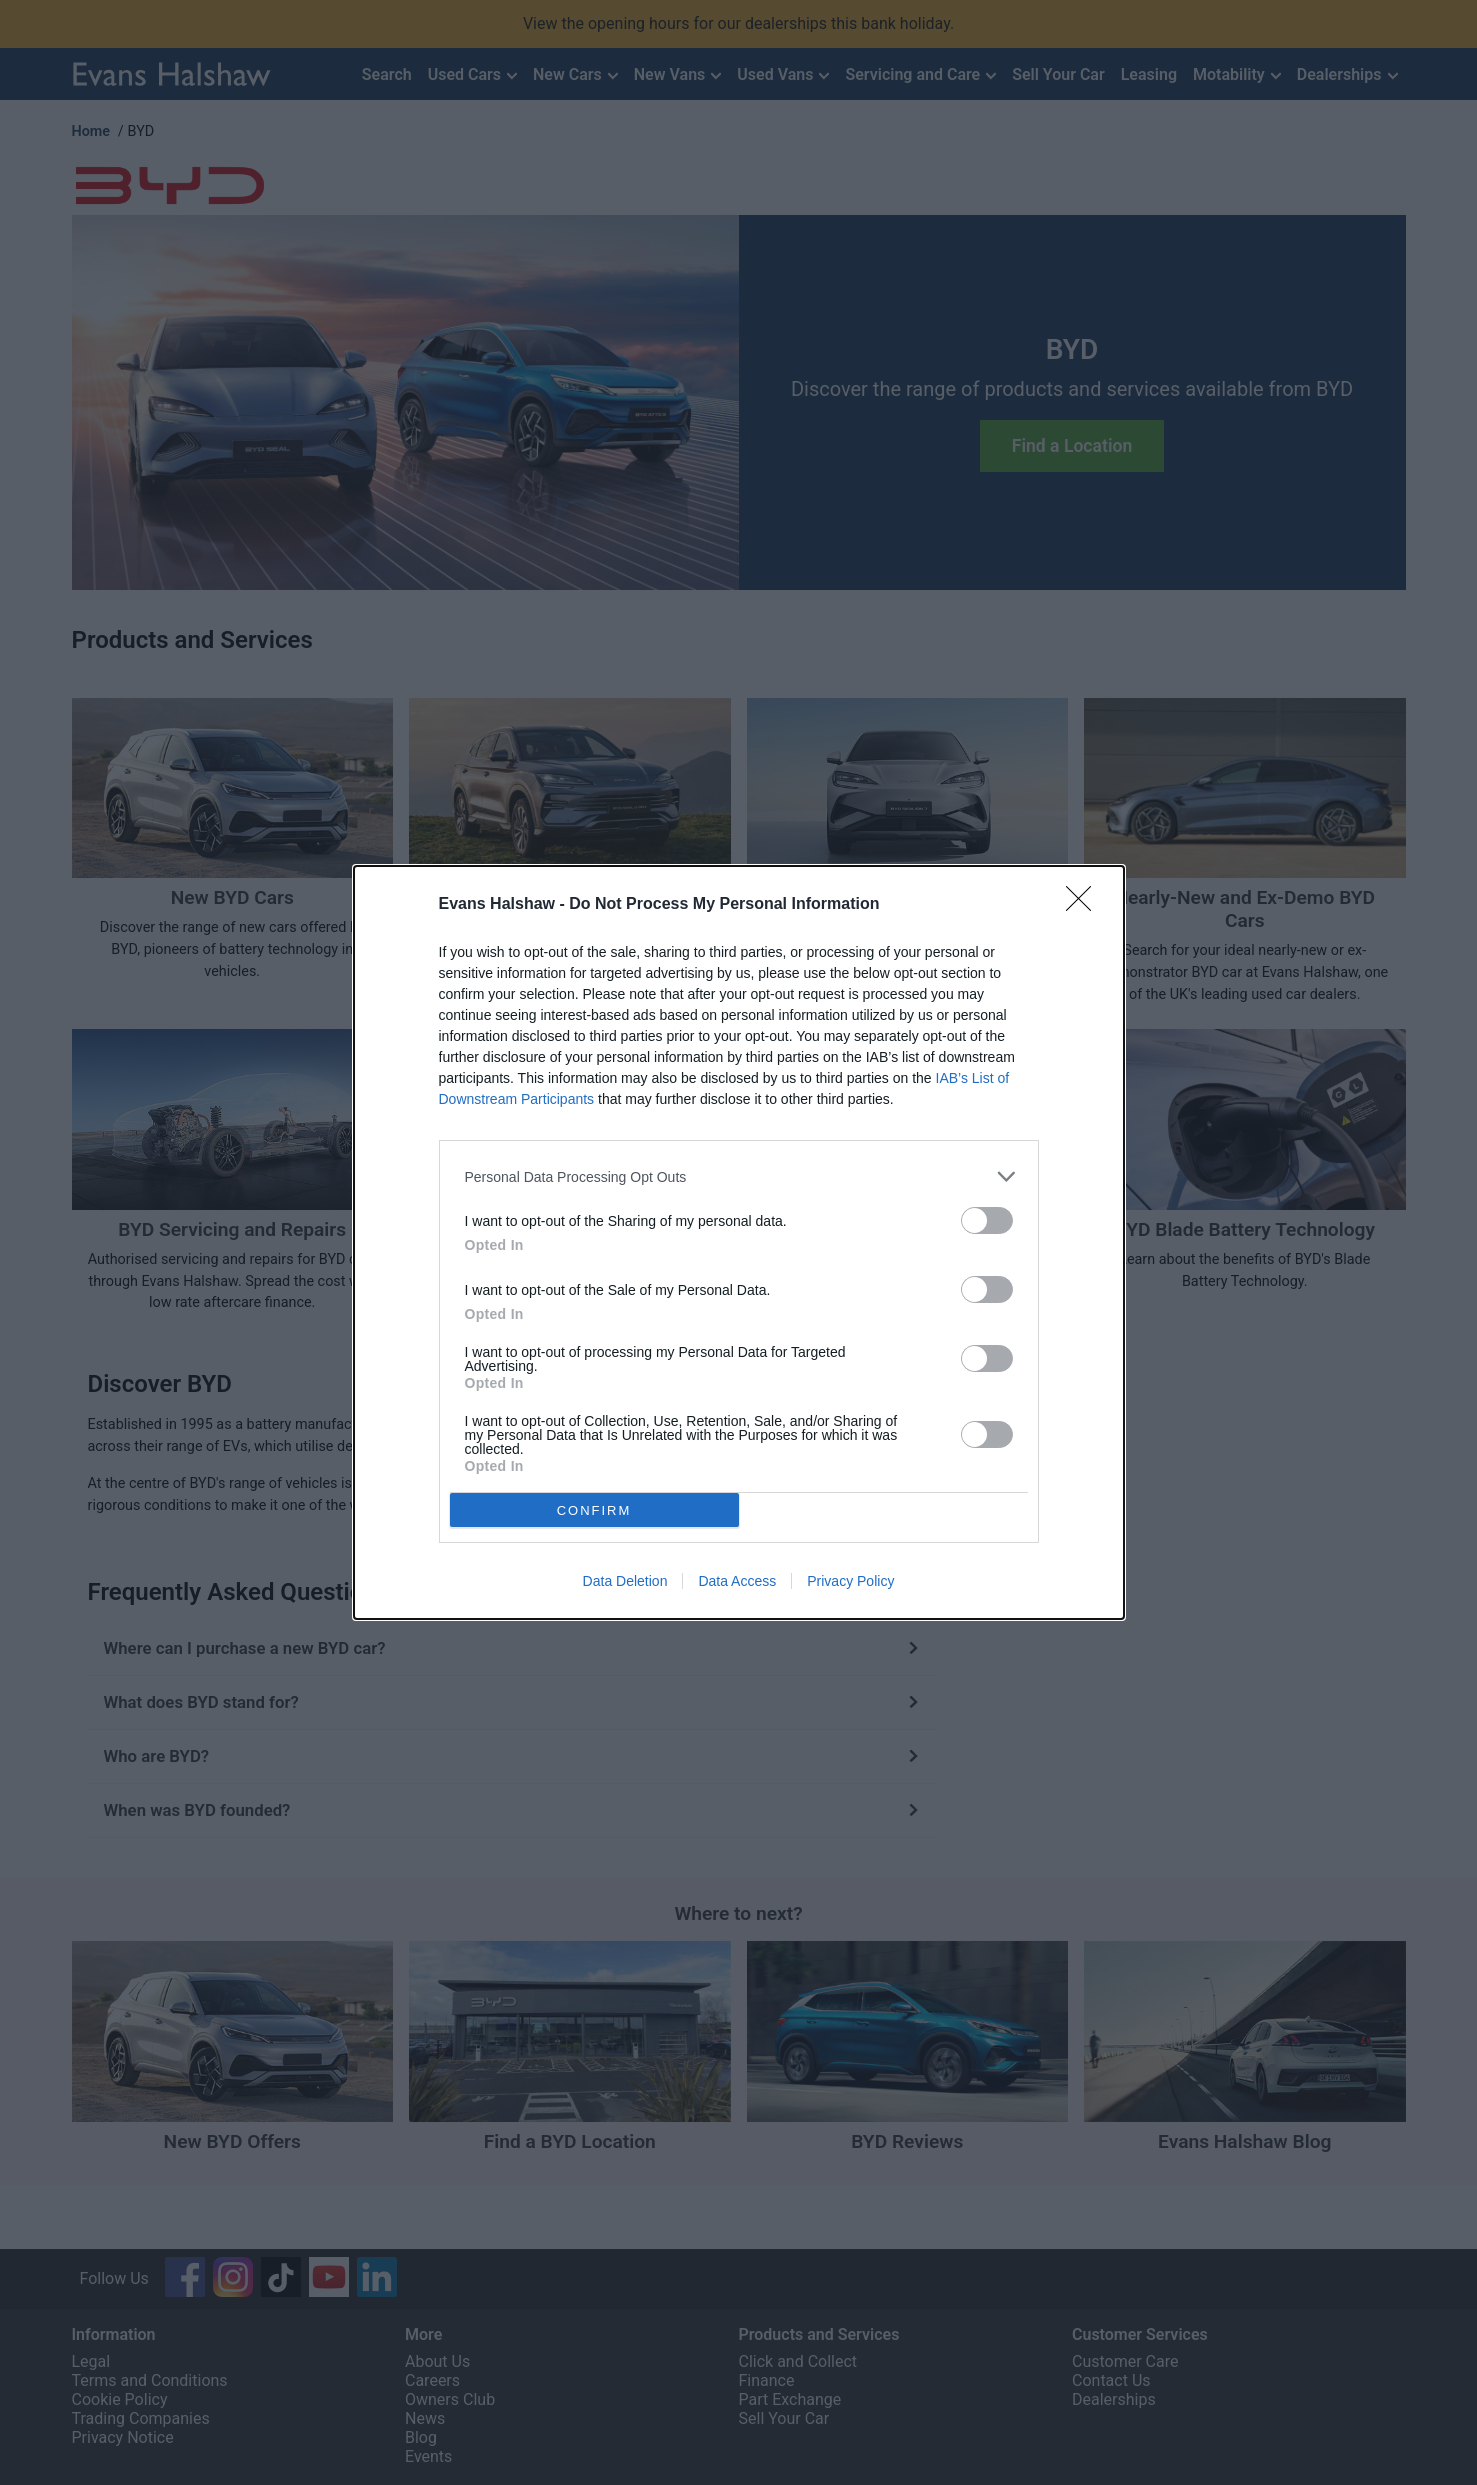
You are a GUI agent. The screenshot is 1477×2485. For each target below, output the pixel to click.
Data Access (737, 1581)
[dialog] (739, 1242)
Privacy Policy (850, 1581)
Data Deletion (625, 1581)
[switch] (987, 1220)
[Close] (1085, 905)
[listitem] (739, 1176)
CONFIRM (594, 1510)
